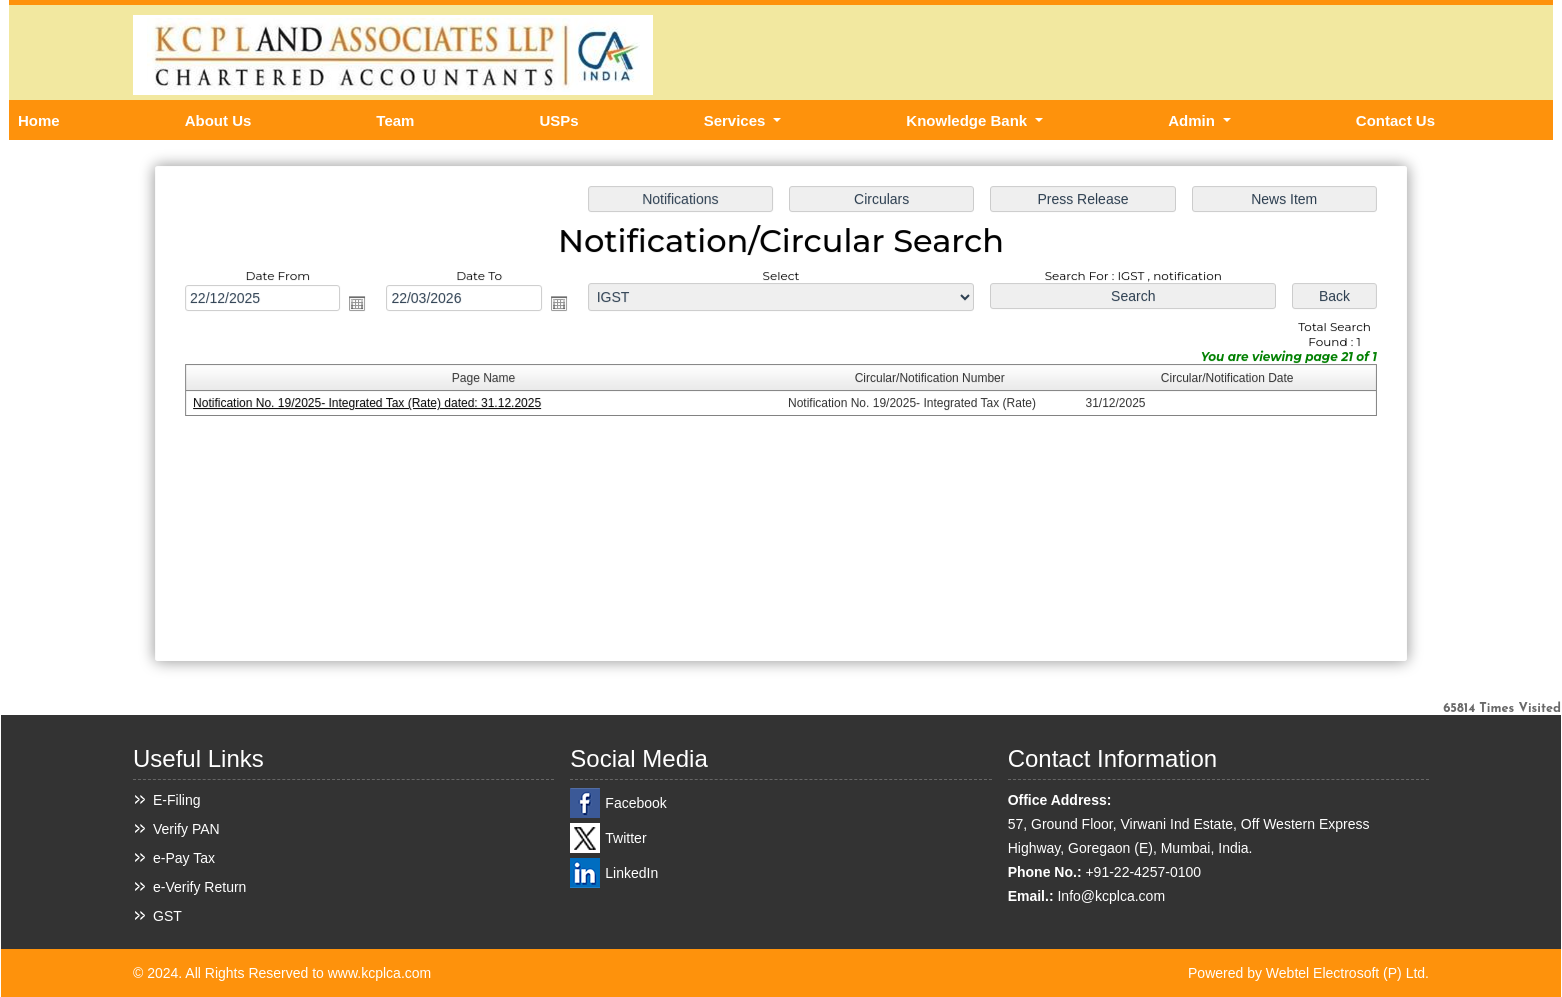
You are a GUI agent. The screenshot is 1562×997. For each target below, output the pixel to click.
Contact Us (1395, 120)
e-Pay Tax (184, 858)
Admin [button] (1193, 120)
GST (167, 916)
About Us (218, 120)
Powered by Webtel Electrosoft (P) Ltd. (1308, 973)
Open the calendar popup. (364, 305)
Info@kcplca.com (1111, 896)
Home (39, 120)
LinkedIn (631, 873)
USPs (558, 120)
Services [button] (737, 120)
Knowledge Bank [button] (968, 120)
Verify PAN (186, 829)
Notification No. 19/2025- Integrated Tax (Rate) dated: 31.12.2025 (372, 404)
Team (395, 120)
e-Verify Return (199, 887)
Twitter (625, 838)
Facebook (635, 803)
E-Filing (176, 800)
